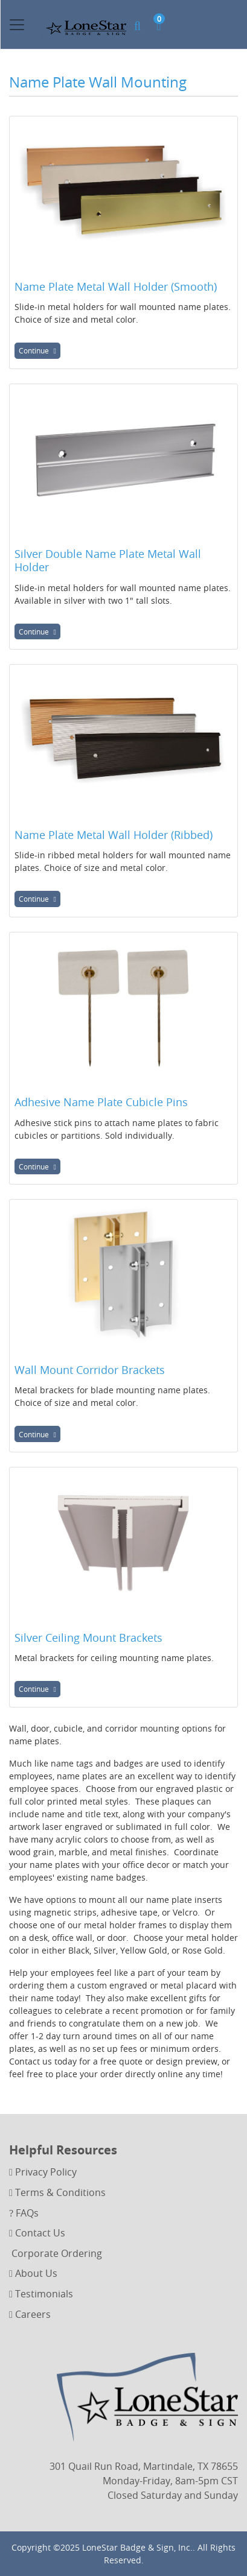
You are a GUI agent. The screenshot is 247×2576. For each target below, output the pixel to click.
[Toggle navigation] (17, 24)
